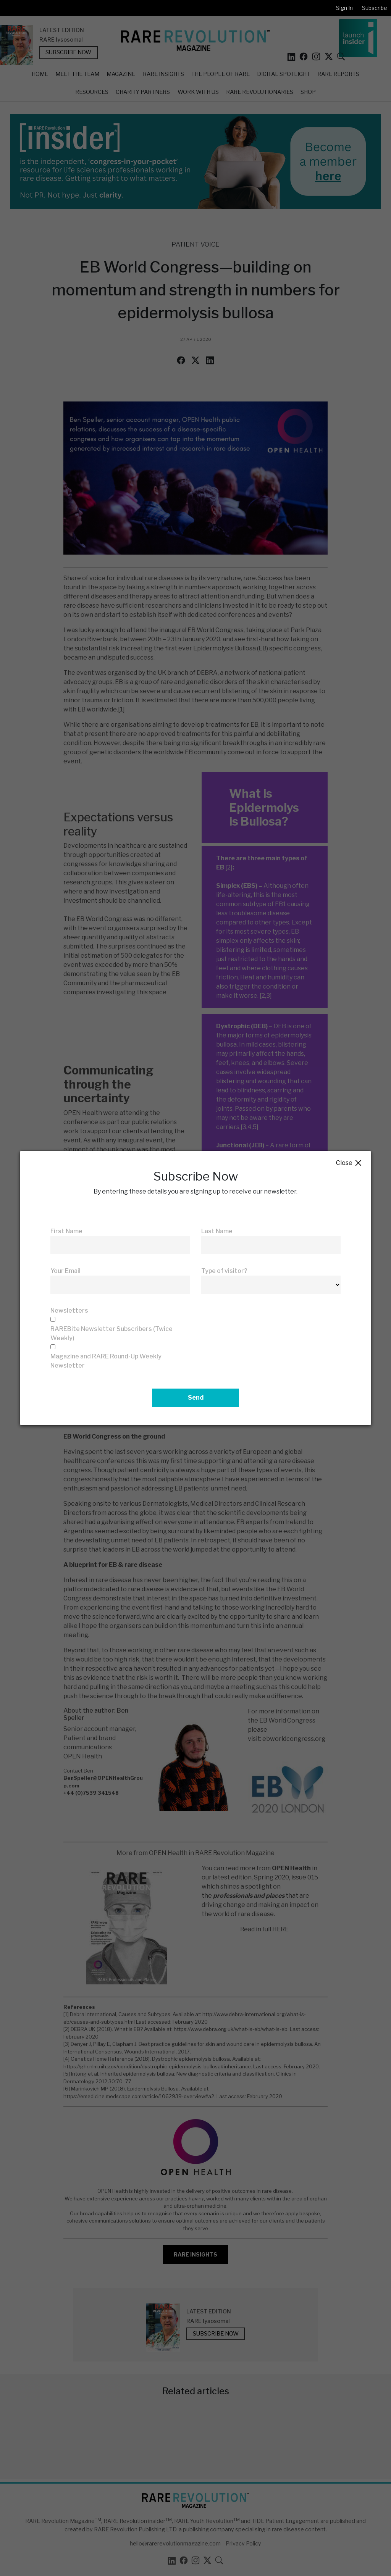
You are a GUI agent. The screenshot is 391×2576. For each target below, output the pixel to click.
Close (349, 1163)
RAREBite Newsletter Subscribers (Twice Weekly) (111, 1333)
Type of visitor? (224, 1270)
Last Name (217, 1231)
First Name (66, 1231)
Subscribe (374, 8)
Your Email (65, 1270)
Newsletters (69, 1310)
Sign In (344, 8)
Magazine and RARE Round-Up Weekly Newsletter (106, 1361)
